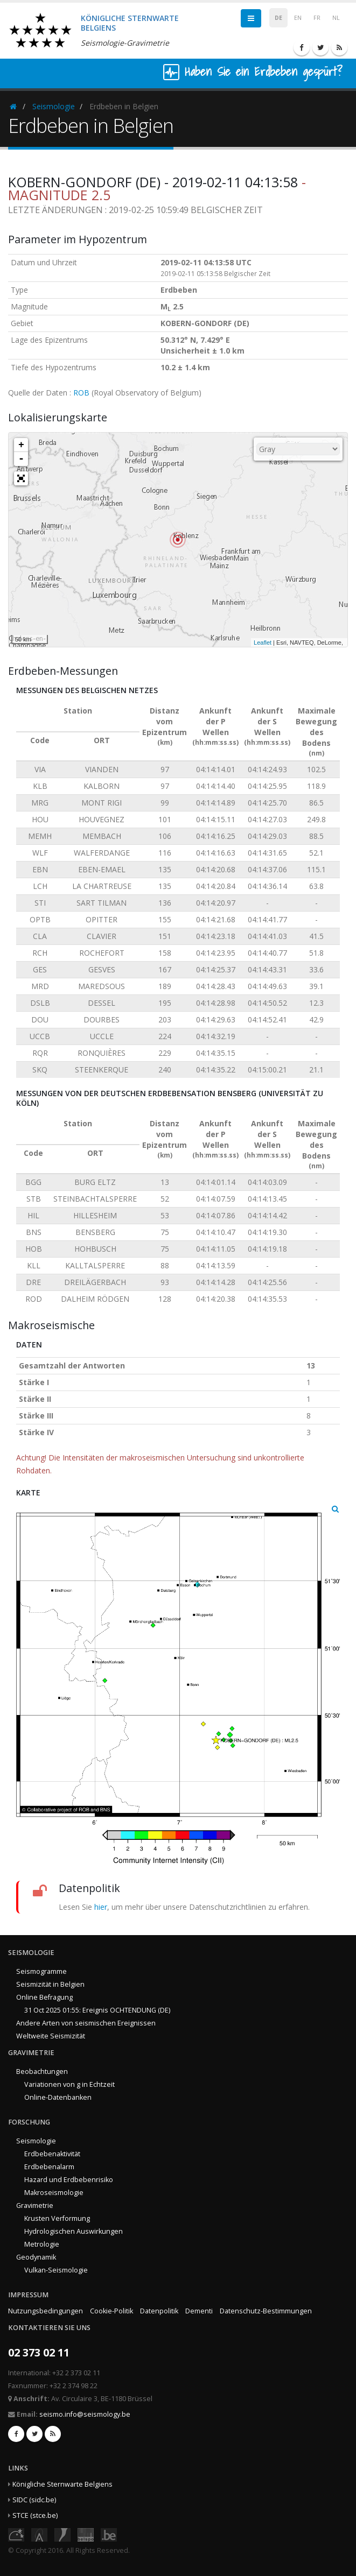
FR (316, 18)
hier (100, 1907)
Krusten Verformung (57, 2218)
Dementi (199, 2311)
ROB (81, 392)
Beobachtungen (42, 2071)
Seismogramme (41, 1971)
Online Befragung (44, 1997)
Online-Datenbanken (58, 2097)
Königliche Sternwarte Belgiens (62, 2484)
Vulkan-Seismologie (56, 2270)
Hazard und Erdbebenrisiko (68, 2179)
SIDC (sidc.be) (34, 2499)
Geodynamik (36, 2257)
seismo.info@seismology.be (84, 2414)
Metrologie (41, 2244)
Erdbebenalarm (49, 2166)
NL (336, 18)
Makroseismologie (53, 2192)
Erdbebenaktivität (52, 2153)
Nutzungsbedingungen (45, 2311)
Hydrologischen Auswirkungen (73, 2231)
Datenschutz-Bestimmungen (266, 2311)
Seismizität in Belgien (50, 1984)
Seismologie (53, 106)
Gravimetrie (34, 2205)
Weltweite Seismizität (50, 2036)
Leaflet (262, 642)
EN (298, 18)
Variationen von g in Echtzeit (69, 2084)
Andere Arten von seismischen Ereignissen (86, 2023)
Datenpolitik (159, 2311)
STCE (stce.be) (35, 2515)
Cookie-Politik (111, 2311)
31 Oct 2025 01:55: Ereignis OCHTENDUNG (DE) (97, 2010)
